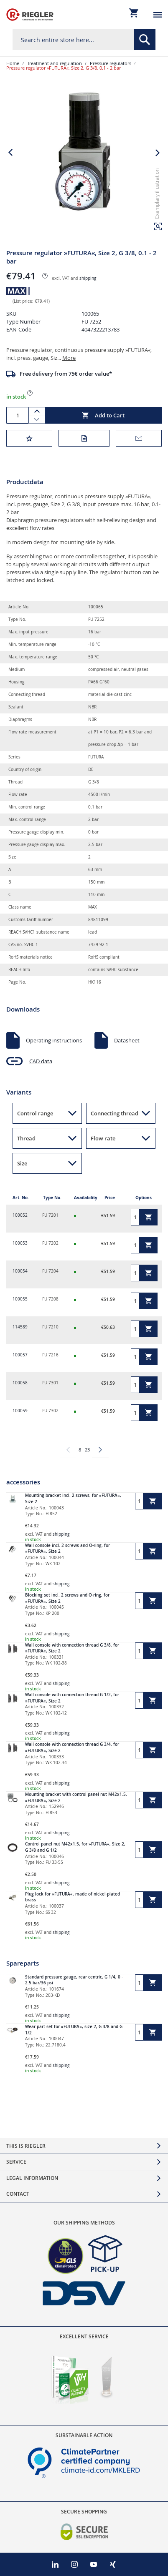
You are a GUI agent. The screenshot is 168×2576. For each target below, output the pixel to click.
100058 (20, 1383)
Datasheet (127, 1040)
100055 (20, 1299)
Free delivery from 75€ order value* (66, 373)
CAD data (40, 1061)
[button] (158, 226)
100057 (20, 1355)
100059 (20, 1411)
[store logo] (29, 14)
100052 (20, 1215)
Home (12, 63)
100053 (20, 1243)
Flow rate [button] (103, 1138)
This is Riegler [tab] (26, 2145)
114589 (20, 1327)
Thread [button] (26, 1138)
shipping (87, 278)
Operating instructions (54, 1040)
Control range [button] (35, 1113)
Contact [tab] (17, 2193)
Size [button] (22, 1163)
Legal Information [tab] (32, 2178)
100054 (20, 1271)
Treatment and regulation (54, 63)
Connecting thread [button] (114, 1113)
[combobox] (84, 39)
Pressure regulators (110, 63)
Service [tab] (16, 2161)
